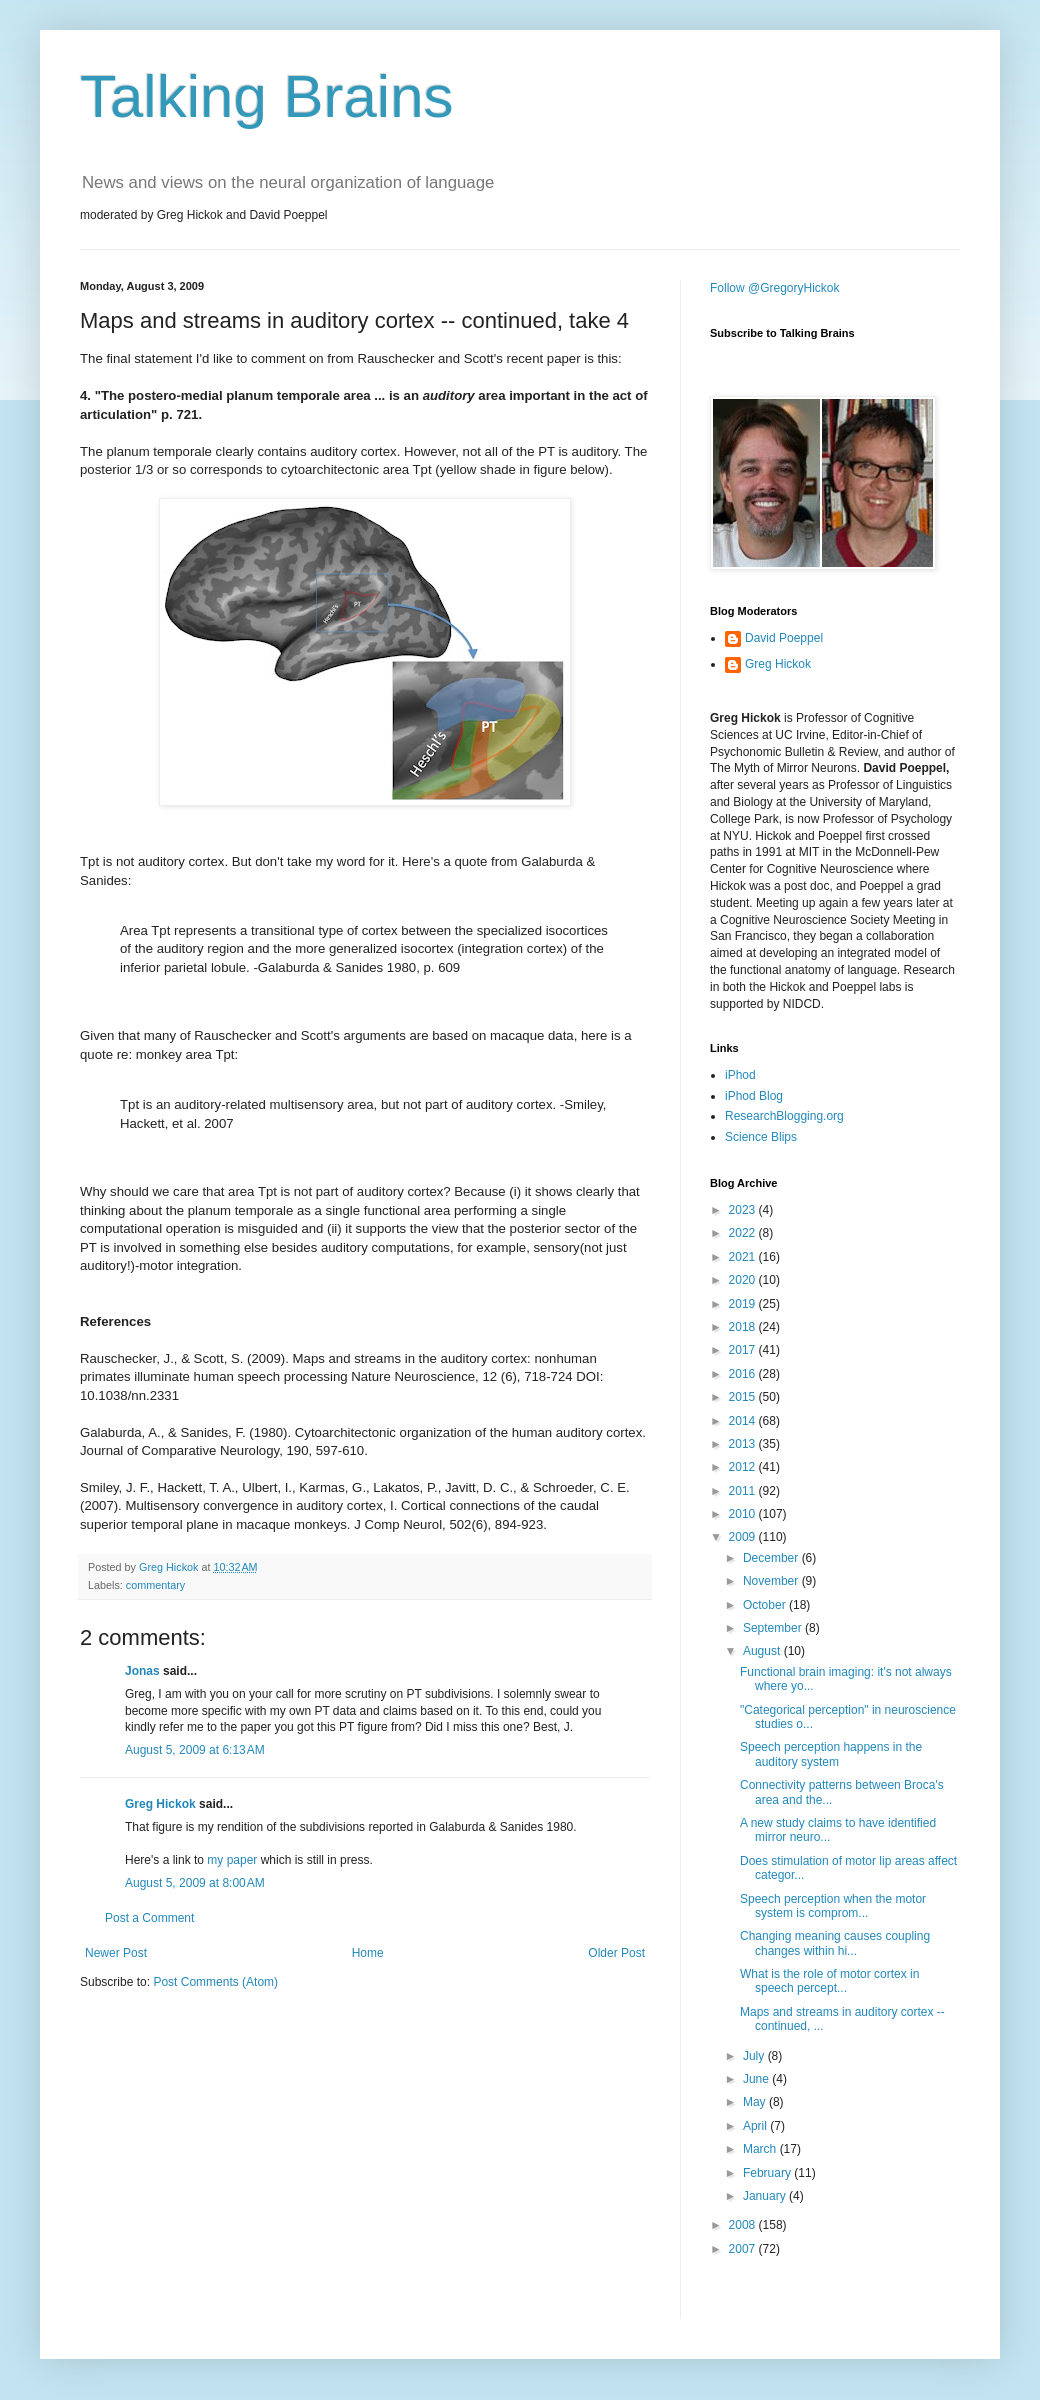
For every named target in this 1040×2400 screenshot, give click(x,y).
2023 (744, 1210)
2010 (744, 1514)
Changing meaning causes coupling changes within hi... (835, 1943)
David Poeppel (784, 638)
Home (368, 1953)
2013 (744, 1444)
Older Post (616, 1953)
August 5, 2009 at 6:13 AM (195, 1750)
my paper (232, 1860)
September (774, 1628)
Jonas (142, 1671)
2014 (744, 1421)
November (772, 1581)
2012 (744, 1467)
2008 (744, 2225)
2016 (744, 1374)
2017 (744, 1350)
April (756, 2126)
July (755, 2056)
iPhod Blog (754, 1096)
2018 (744, 1327)
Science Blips (761, 1137)
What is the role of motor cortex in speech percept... (829, 1981)
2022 (744, 1233)
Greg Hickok (160, 1804)
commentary (155, 1585)
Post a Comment (149, 1918)
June (757, 2079)
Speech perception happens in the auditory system (831, 1754)
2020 (744, 1280)
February (768, 2173)
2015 (744, 1397)
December (772, 1558)
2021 (744, 1257)
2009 (744, 1537)
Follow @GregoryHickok (775, 288)
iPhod (740, 1075)
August (763, 1651)
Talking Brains (267, 96)
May (756, 2102)
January (766, 2196)
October (766, 1605)
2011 (744, 1491)
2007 (744, 2249)
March (761, 2149)
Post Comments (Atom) (215, 1982)
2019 (744, 1304)
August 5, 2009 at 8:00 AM (195, 1883)
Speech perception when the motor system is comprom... (833, 1906)
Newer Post (116, 1953)
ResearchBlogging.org (784, 1116)
